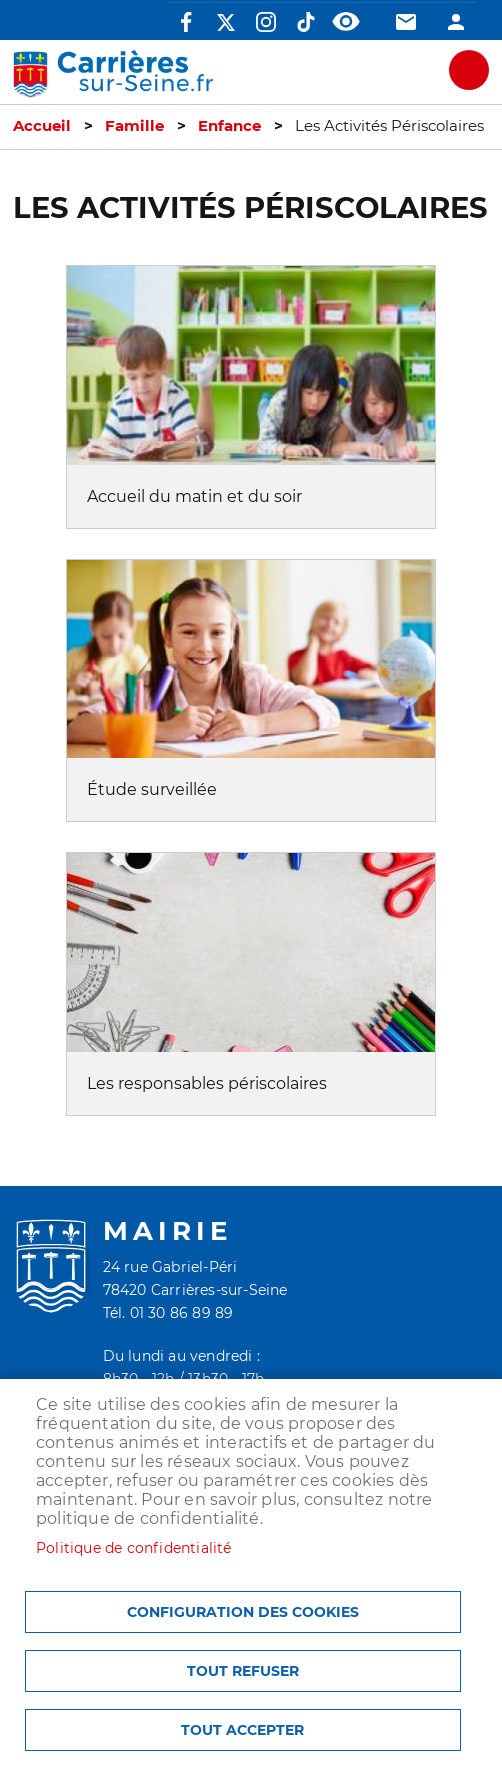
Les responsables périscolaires (207, 1083)
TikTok (306, 22)
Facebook (186, 22)
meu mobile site (469, 70)
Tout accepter (242, 1730)
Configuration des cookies (243, 1612)
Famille (134, 126)
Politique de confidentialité (134, 1548)
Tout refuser (243, 1671)
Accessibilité (346, 22)
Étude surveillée (152, 789)
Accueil (42, 126)
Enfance (229, 126)
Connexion (456, 22)
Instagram (266, 22)
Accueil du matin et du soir (194, 496)
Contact (406, 22)
